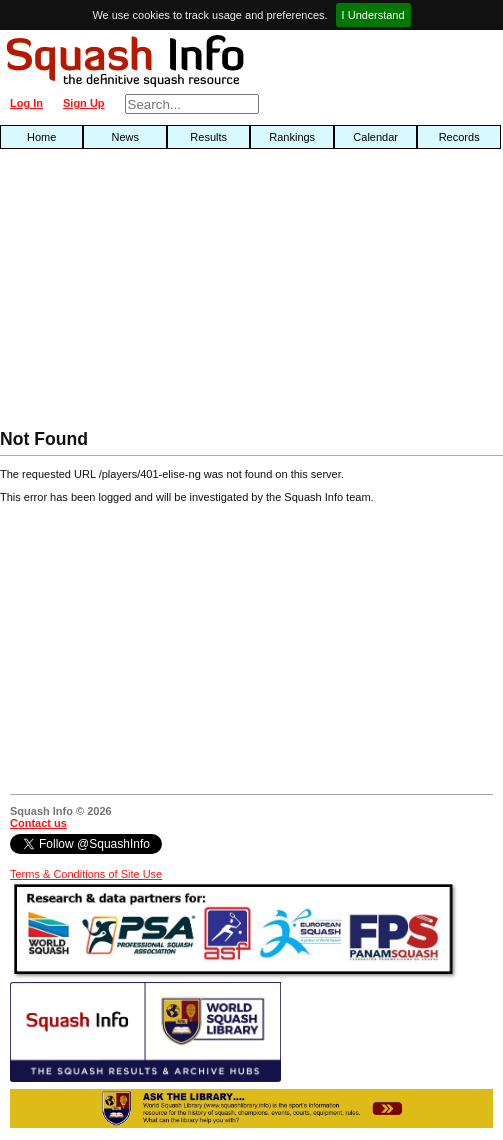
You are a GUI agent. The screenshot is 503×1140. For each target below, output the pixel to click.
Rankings (292, 137)
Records (459, 137)
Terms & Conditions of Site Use (86, 874)
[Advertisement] (161, 294)
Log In (26, 103)
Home (41, 137)
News (125, 137)
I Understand (373, 15)
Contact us (38, 823)
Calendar (375, 137)
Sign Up (84, 103)
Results (208, 137)
